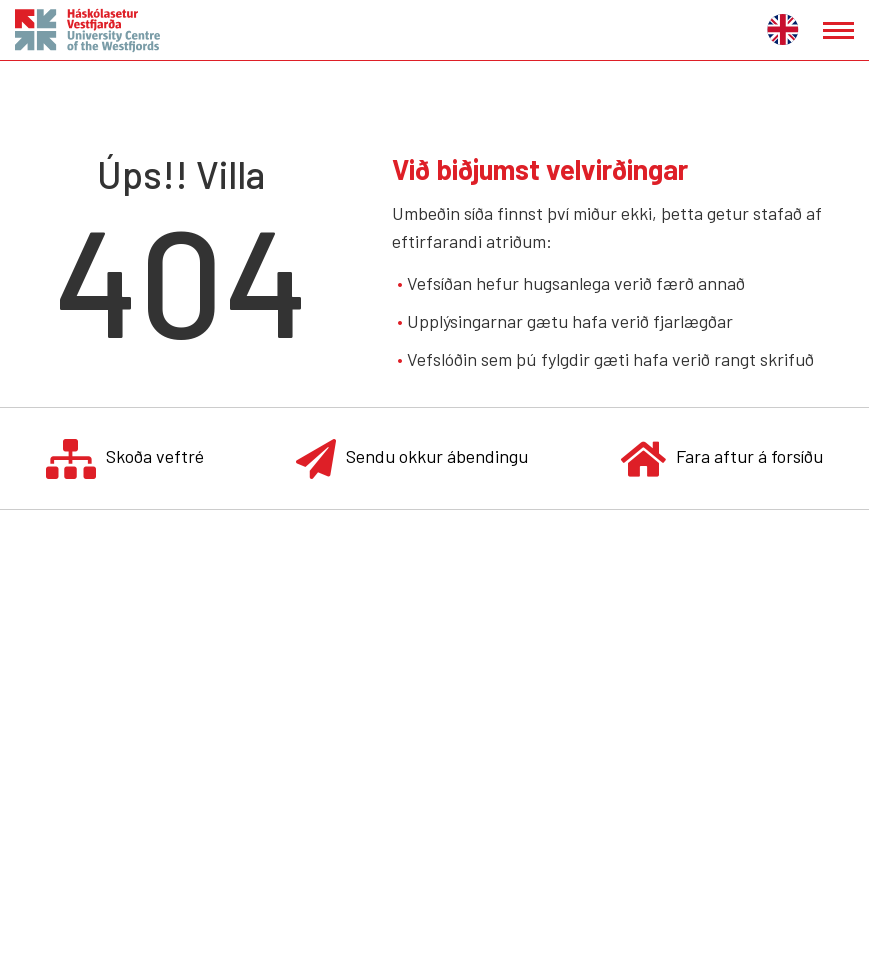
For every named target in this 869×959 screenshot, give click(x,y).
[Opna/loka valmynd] (838, 30)
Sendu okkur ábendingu (412, 458)
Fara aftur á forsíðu (722, 458)
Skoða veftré (125, 458)
